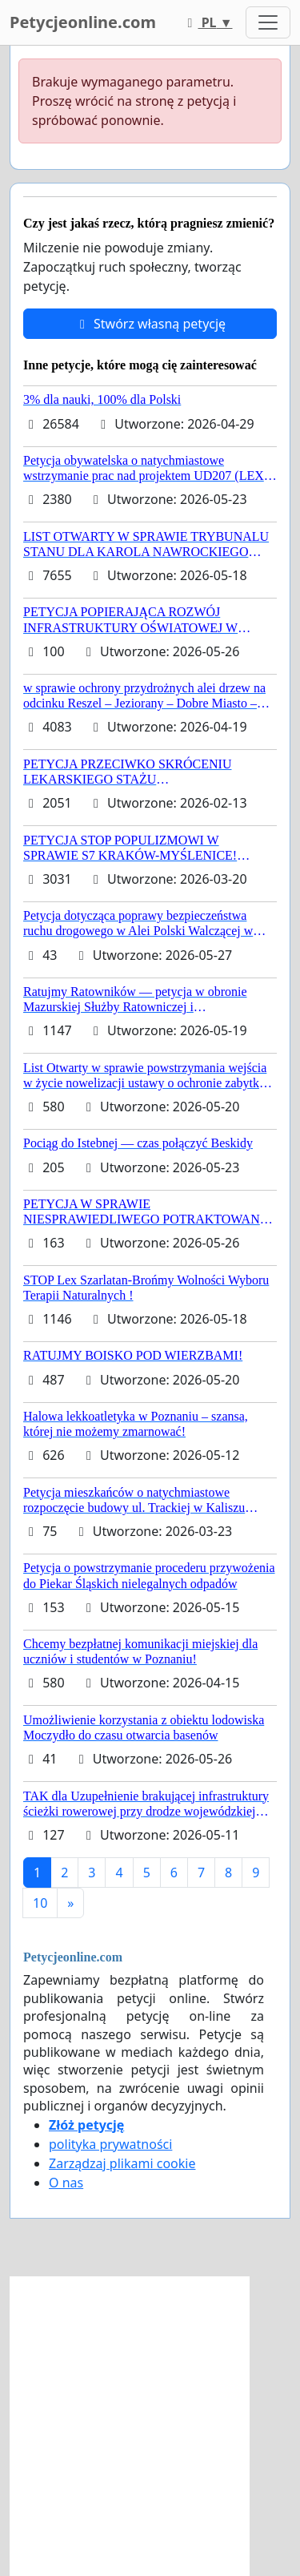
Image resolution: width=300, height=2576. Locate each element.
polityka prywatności (110, 2144)
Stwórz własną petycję (150, 324)
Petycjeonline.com (83, 22)
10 (40, 1903)
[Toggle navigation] (268, 22)
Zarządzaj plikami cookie (122, 2163)
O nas (66, 2182)
